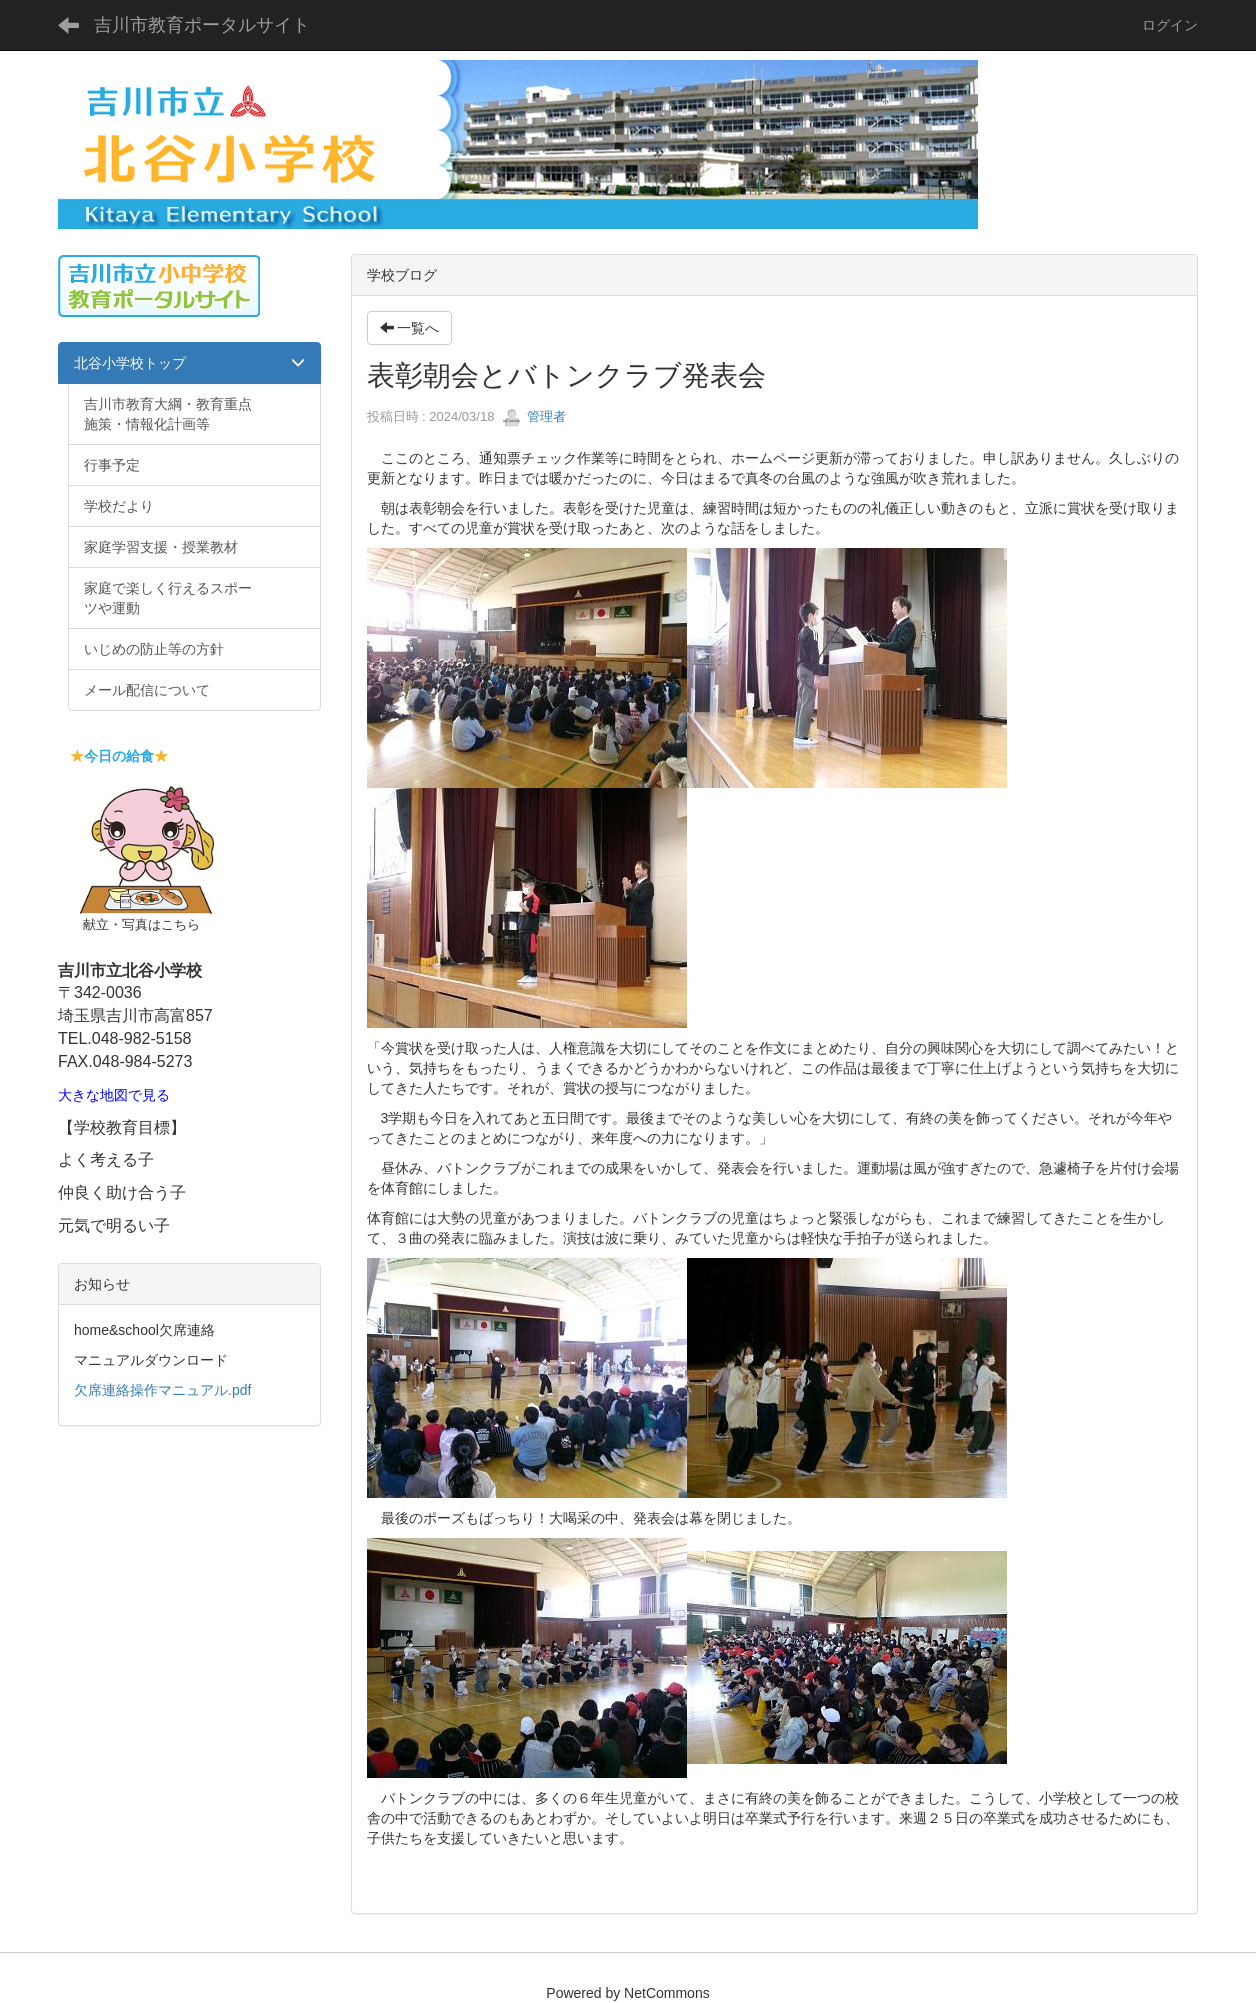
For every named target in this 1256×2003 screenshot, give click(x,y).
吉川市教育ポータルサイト (202, 25)
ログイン (1170, 25)
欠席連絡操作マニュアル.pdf (162, 1390)
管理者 (534, 416)
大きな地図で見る (114, 1095)
